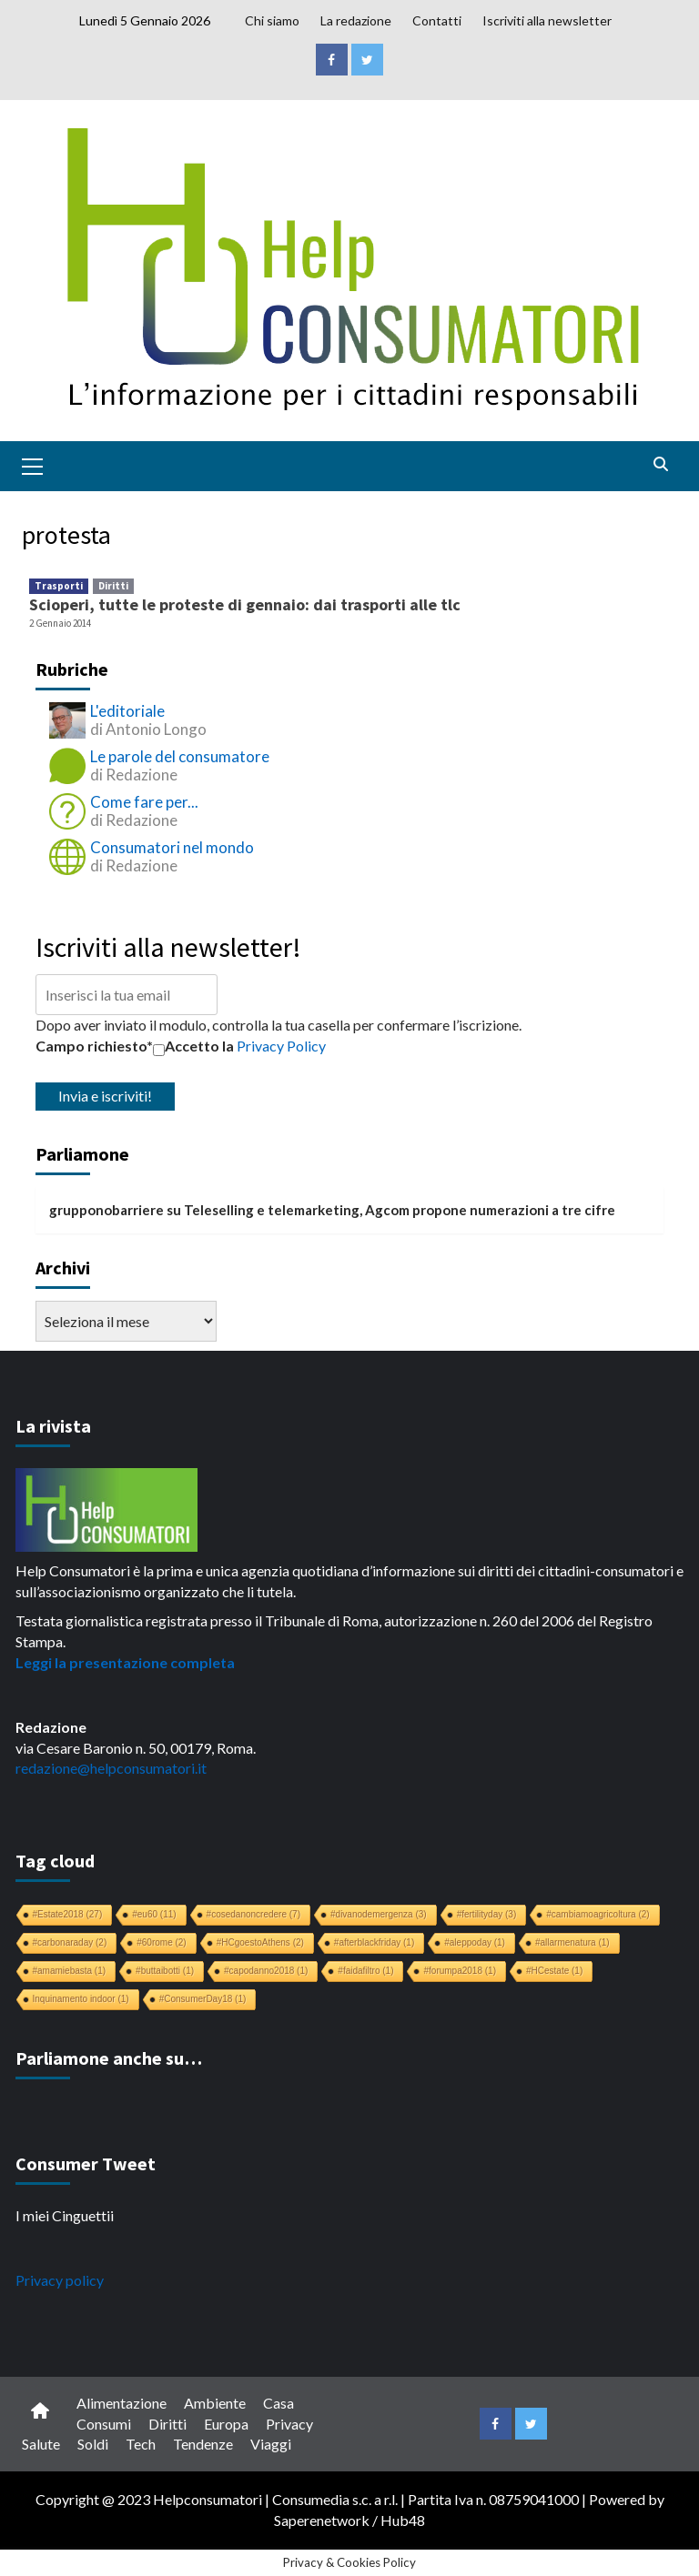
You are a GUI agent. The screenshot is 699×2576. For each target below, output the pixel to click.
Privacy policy (59, 2280)
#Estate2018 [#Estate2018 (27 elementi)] (68, 1914)
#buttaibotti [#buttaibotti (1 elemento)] (165, 1971)
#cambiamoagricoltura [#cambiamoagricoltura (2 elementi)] (597, 1914)
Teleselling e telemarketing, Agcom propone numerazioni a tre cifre (399, 1210)
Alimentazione (121, 2402)
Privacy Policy (281, 1045)
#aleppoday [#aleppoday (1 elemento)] (474, 1942)
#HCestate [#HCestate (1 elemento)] (554, 1971)
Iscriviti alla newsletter (547, 20)
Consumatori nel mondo (172, 847)
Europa (226, 2423)
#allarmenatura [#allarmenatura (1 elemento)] (572, 1942)
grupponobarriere (106, 1210)
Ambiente (215, 2402)
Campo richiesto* (94, 1045)
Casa (278, 2402)
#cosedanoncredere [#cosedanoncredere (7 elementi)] (253, 1914)
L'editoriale (127, 710)
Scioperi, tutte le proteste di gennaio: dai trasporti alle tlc (245, 604)
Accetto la (193, 1046)
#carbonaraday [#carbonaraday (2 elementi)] (70, 1942)
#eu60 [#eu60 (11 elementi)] (154, 1914)
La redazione (355, 20)
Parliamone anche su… (108, 2058)
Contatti (436, 20)
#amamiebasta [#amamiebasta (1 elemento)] (69, 1971)
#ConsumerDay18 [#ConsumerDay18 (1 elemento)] (203, 1999)
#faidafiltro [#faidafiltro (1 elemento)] (365, 1971)
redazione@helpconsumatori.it (111, 1767)
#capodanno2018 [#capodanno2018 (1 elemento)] (266, 1971)
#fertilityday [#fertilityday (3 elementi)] (487, 1914)
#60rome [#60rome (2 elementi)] (161, 1942)
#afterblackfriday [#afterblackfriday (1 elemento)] (374, 1942)
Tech (141, 2443)
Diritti (113, 585)
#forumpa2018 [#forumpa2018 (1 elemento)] (459, 1971)
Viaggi (270, 2443)
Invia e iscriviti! (105, 1095)
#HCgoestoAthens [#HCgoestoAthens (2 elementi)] (260, 1942)
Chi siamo (272, 20)
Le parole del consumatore (179, 756)
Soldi (92, 2443)
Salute (41, 2443)
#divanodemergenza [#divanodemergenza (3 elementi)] (378, 1914)
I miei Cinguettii (64, 2215)
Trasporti (59, 585)
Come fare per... (144, 801)
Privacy (289, 2423)
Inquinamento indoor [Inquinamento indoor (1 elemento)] (81, 1999)
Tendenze (203, 2443)
